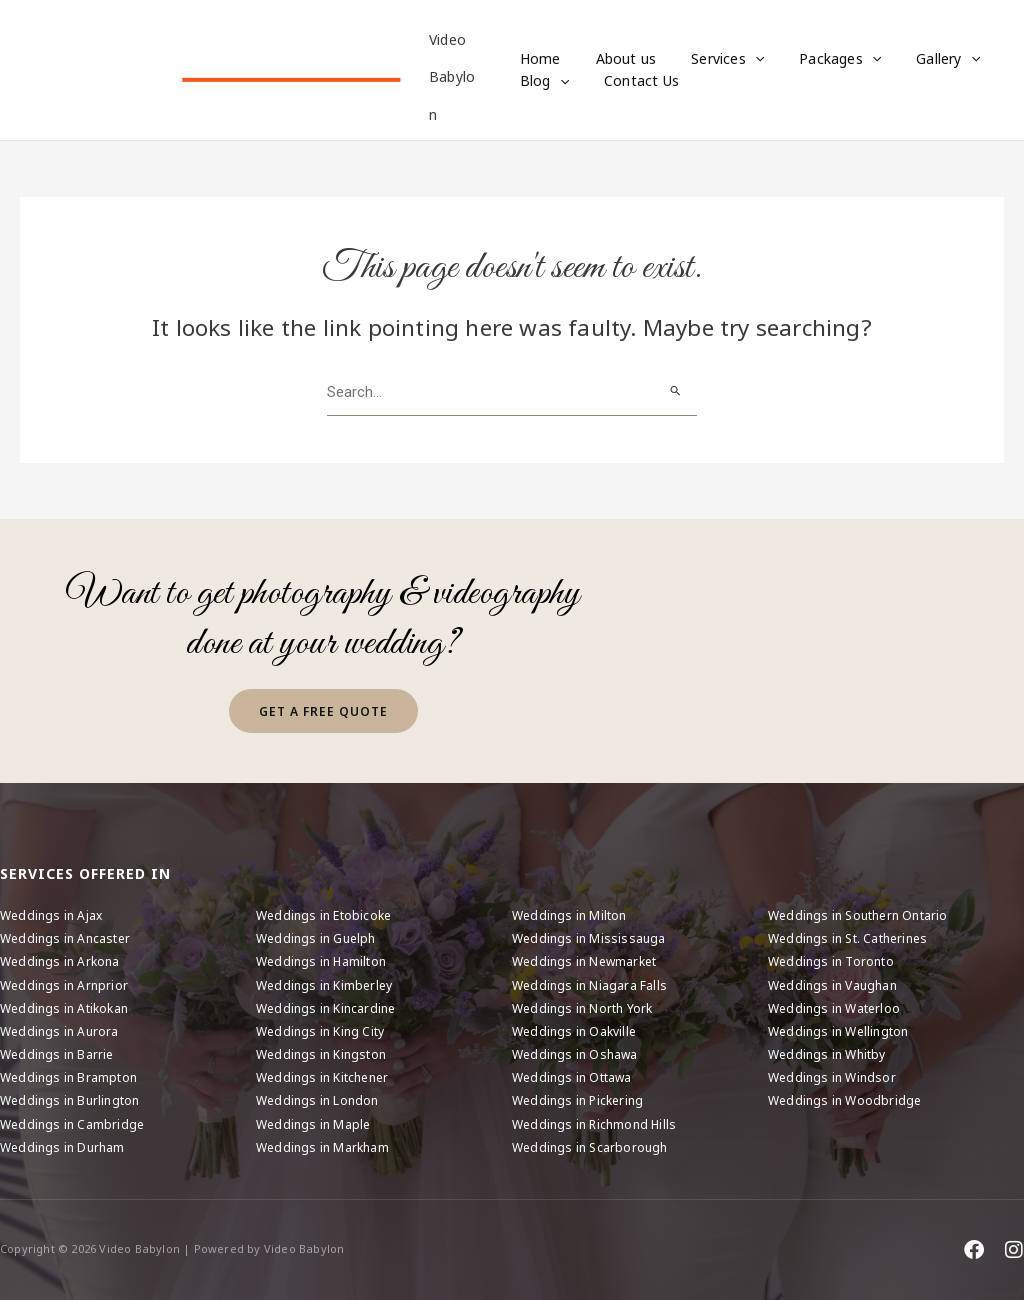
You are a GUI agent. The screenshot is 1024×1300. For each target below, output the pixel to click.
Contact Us (634, 80)
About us (619, 58)
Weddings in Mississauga (589, 938)
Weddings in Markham (322, 1147)
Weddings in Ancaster (65, 938)
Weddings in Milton (569, 915)
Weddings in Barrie (57, 1054)
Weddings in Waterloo (834, 1008)
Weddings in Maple (313, 1124)
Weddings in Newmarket (584, 961)
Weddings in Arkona (60, 961)
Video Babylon (455, 77)
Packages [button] (819, 59)
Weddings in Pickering (577, 1100)
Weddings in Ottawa (572, 1077)
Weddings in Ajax (51, 915)
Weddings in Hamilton (321, 961)
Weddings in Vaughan (832, 985)
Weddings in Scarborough (590, 1147)
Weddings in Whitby (827, 1054)
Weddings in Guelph (316, 938)
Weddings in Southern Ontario (858, 915)
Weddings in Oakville (574, 1031)
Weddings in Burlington (69, 1100)
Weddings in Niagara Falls (589, 985)
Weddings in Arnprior (64, 985)
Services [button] (713, 59)
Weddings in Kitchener (322, 1077)
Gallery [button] (920, 59)
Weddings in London (317, 1100)
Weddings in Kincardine (325, 1008)
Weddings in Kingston (321, 1054)
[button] (741, 59)
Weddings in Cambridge (72, 1124)
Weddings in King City (320, 1031)
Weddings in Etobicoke (323, 915)
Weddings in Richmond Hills (594, 1124)
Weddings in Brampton (68, 1077)
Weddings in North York (582, 1008)
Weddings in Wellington (838, 1031)
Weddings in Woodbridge (844, 1100)
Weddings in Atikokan (64, 1008)
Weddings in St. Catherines (847, 938)
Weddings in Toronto (831, 961)
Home (540, 58)
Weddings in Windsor (832, 1077)
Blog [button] (544, 81)
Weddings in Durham (62, 1147)
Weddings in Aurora (59, 1031)
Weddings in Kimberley (324, 985)
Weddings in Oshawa (575, 1054)
